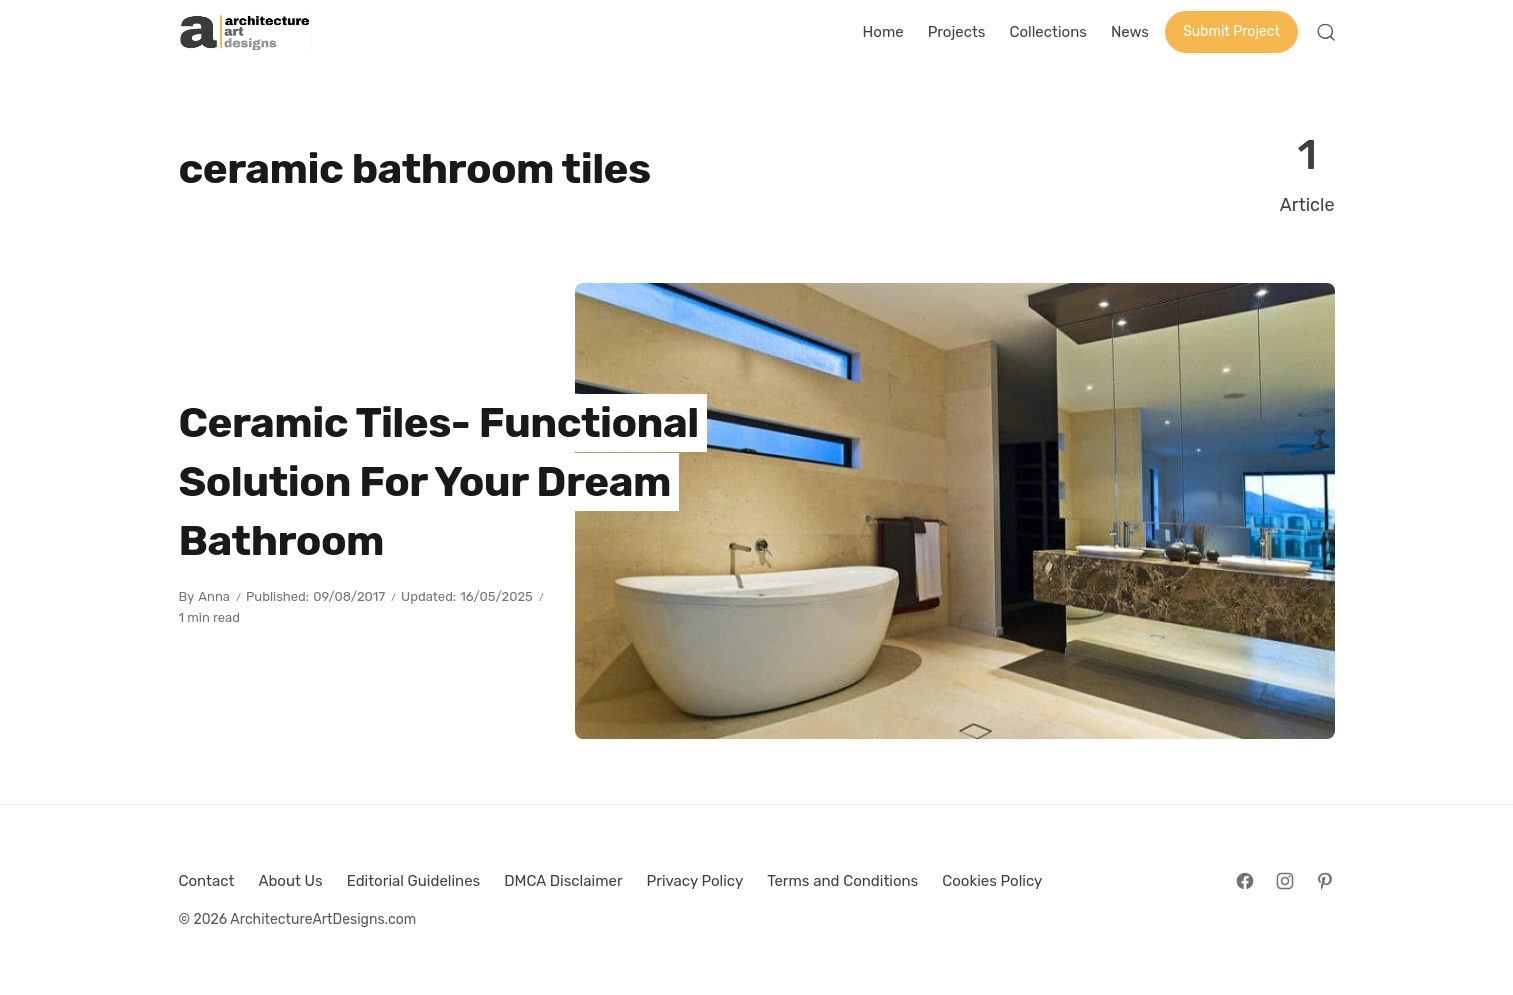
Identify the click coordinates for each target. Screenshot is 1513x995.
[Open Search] (1326, 32)
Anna (214, 596)
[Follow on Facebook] (1245, 881)
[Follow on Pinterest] (1325, 881)
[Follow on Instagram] (1285, 881)
